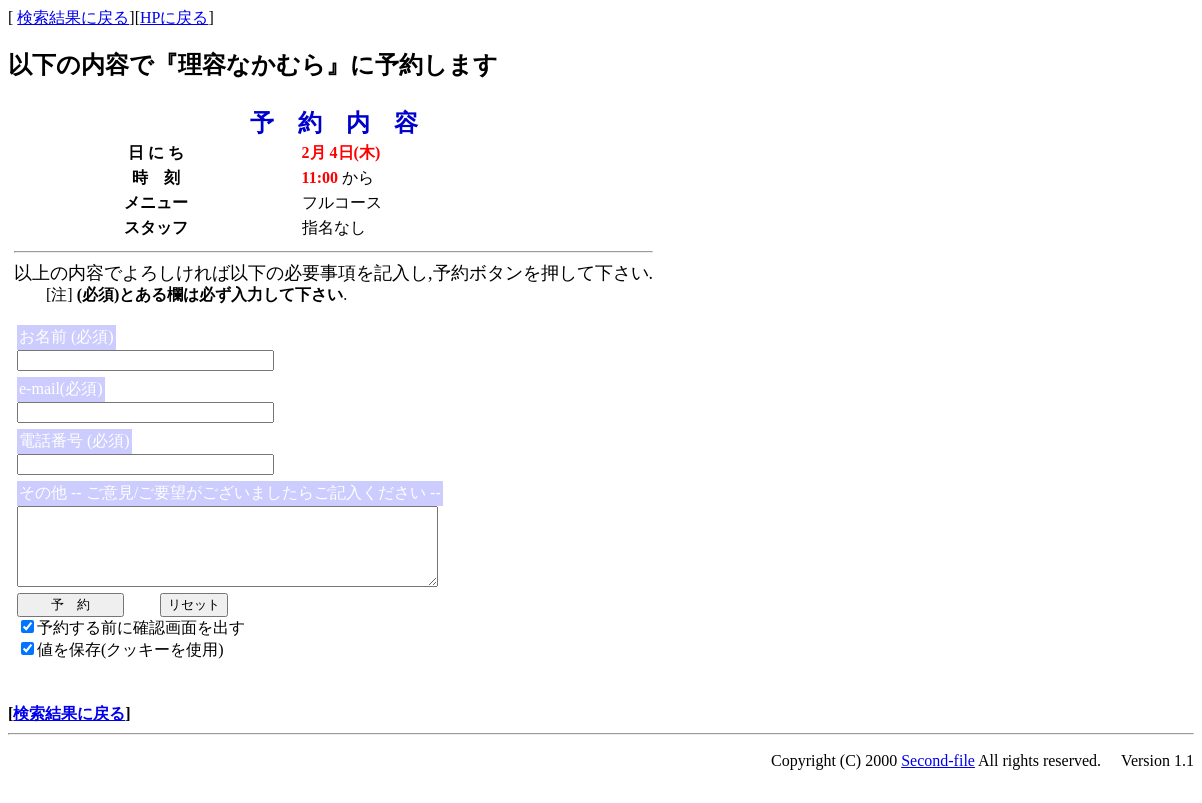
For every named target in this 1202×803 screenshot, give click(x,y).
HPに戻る (174, 17)
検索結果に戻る (73, 17)
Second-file (938, 775)
